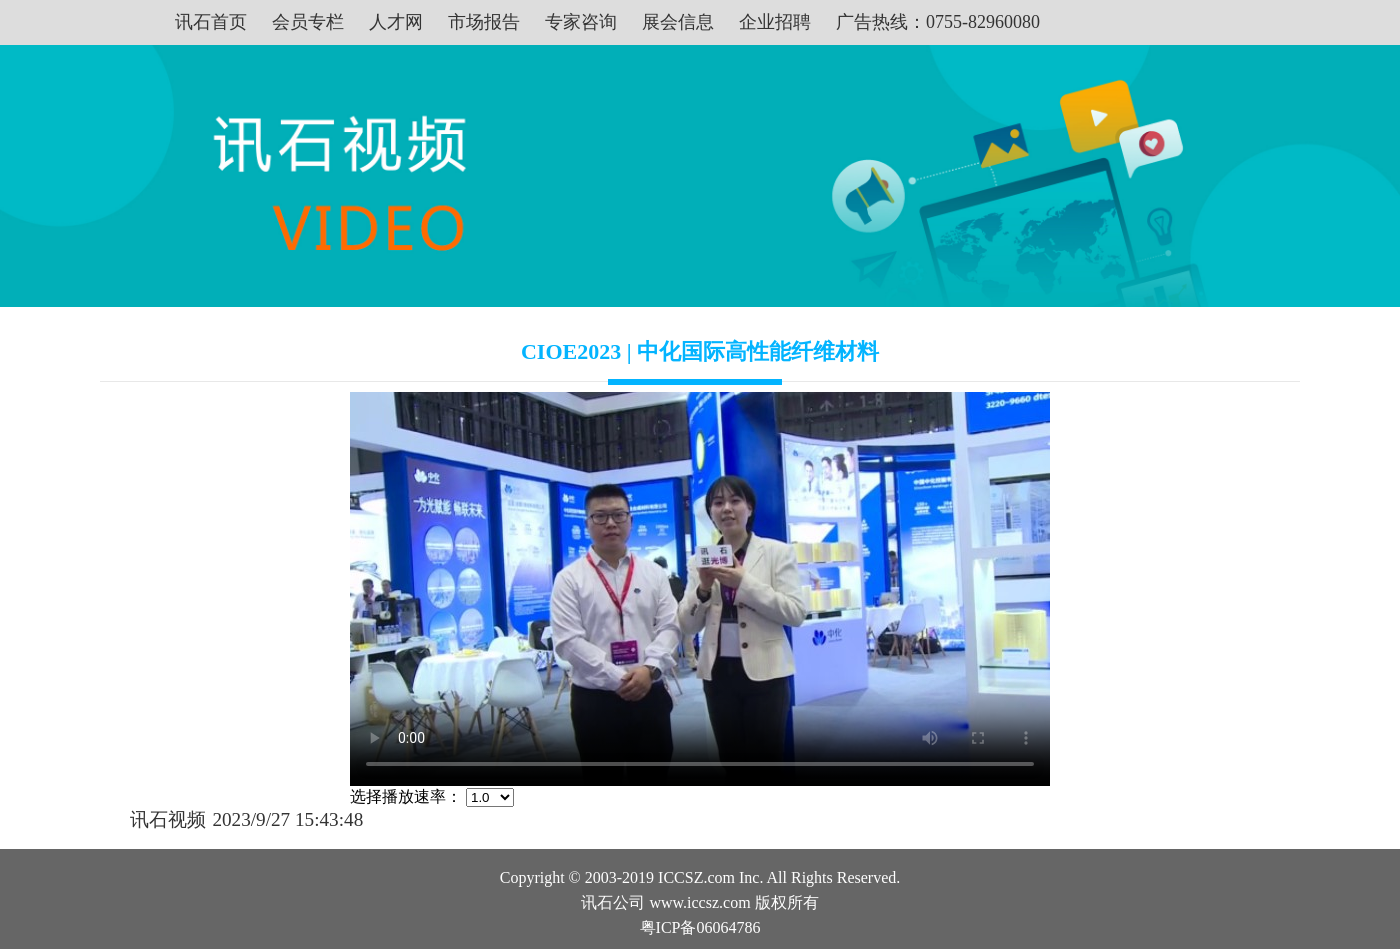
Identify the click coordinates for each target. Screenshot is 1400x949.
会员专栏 (308, 22)
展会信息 (678, 22)
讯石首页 (211, 22)
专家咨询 (581, 22)
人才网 (396, 22)
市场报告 (484, 22)
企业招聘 (775, 22)
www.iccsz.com (699, 902)
